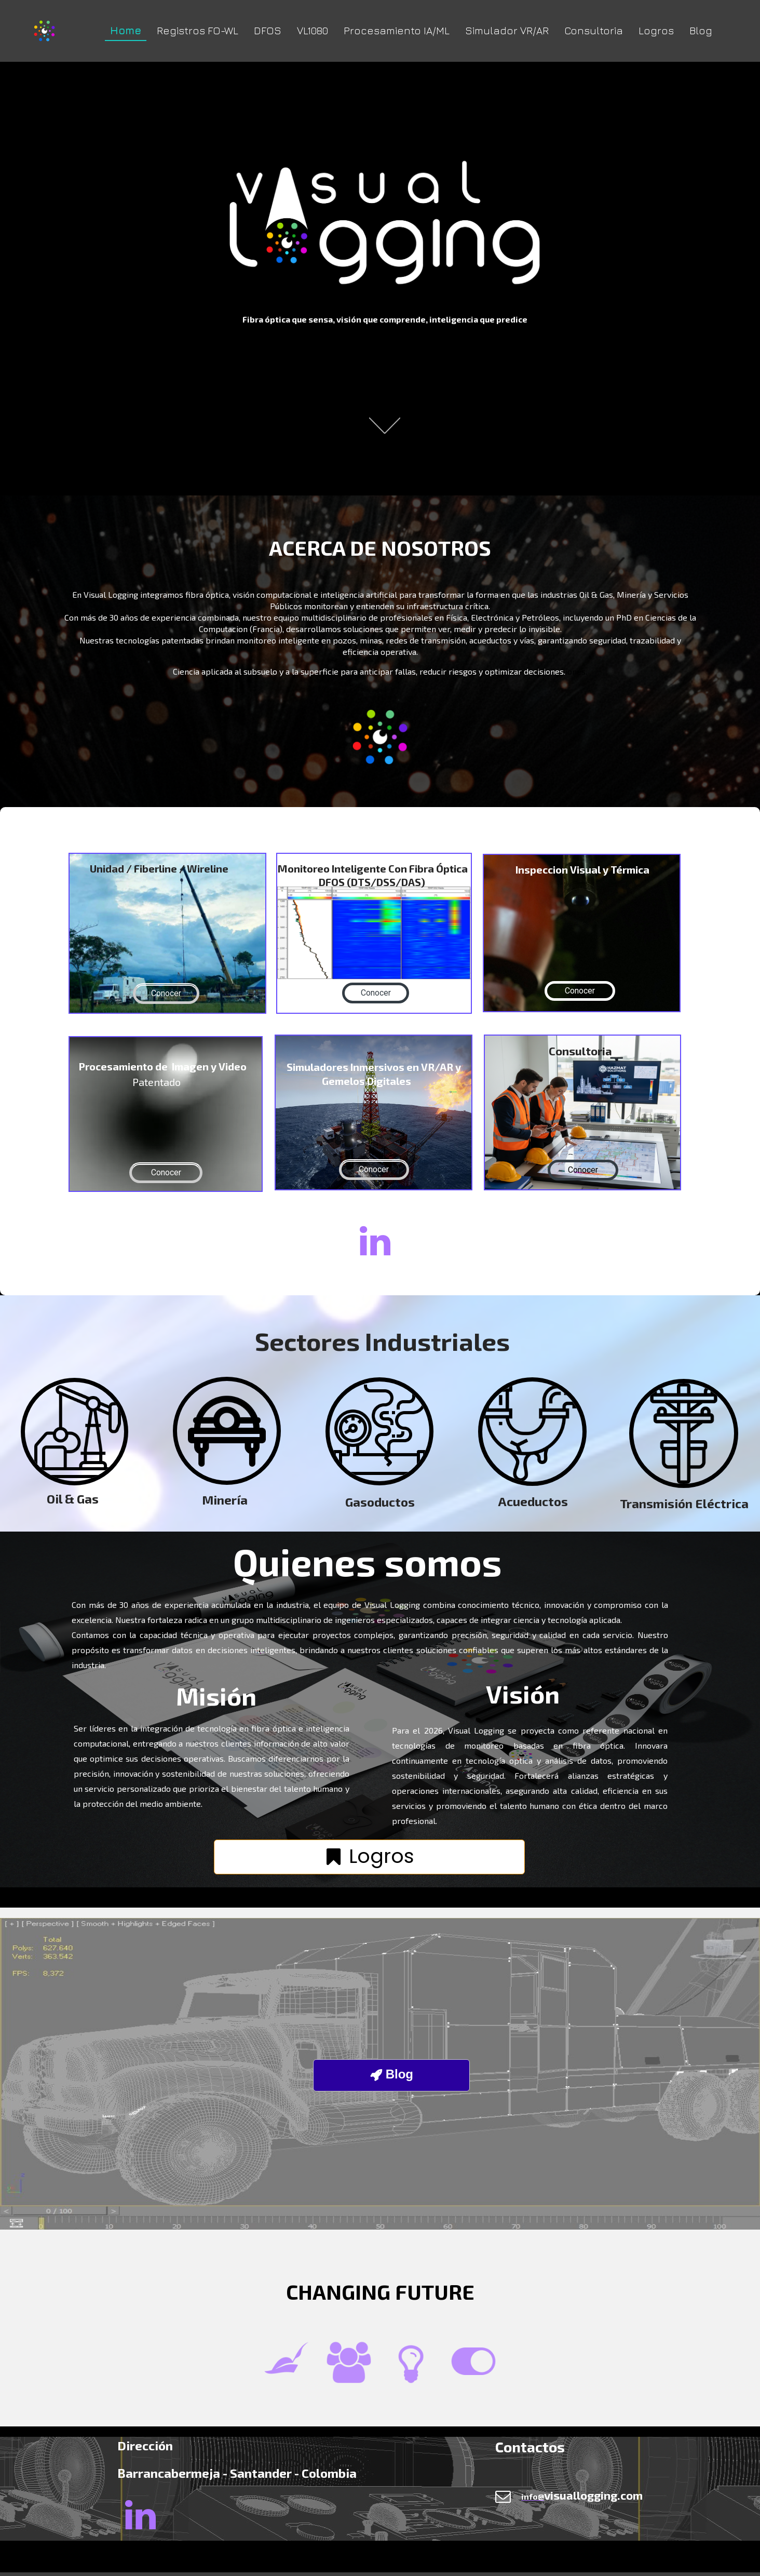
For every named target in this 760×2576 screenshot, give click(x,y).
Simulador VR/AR (507, 30)
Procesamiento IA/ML (397, 30)
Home (125, 30)
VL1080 (312, 30)
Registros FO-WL (197, 30)
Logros (656, 30)
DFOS (267, 30)
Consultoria (593, 30)
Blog (700, 30)
